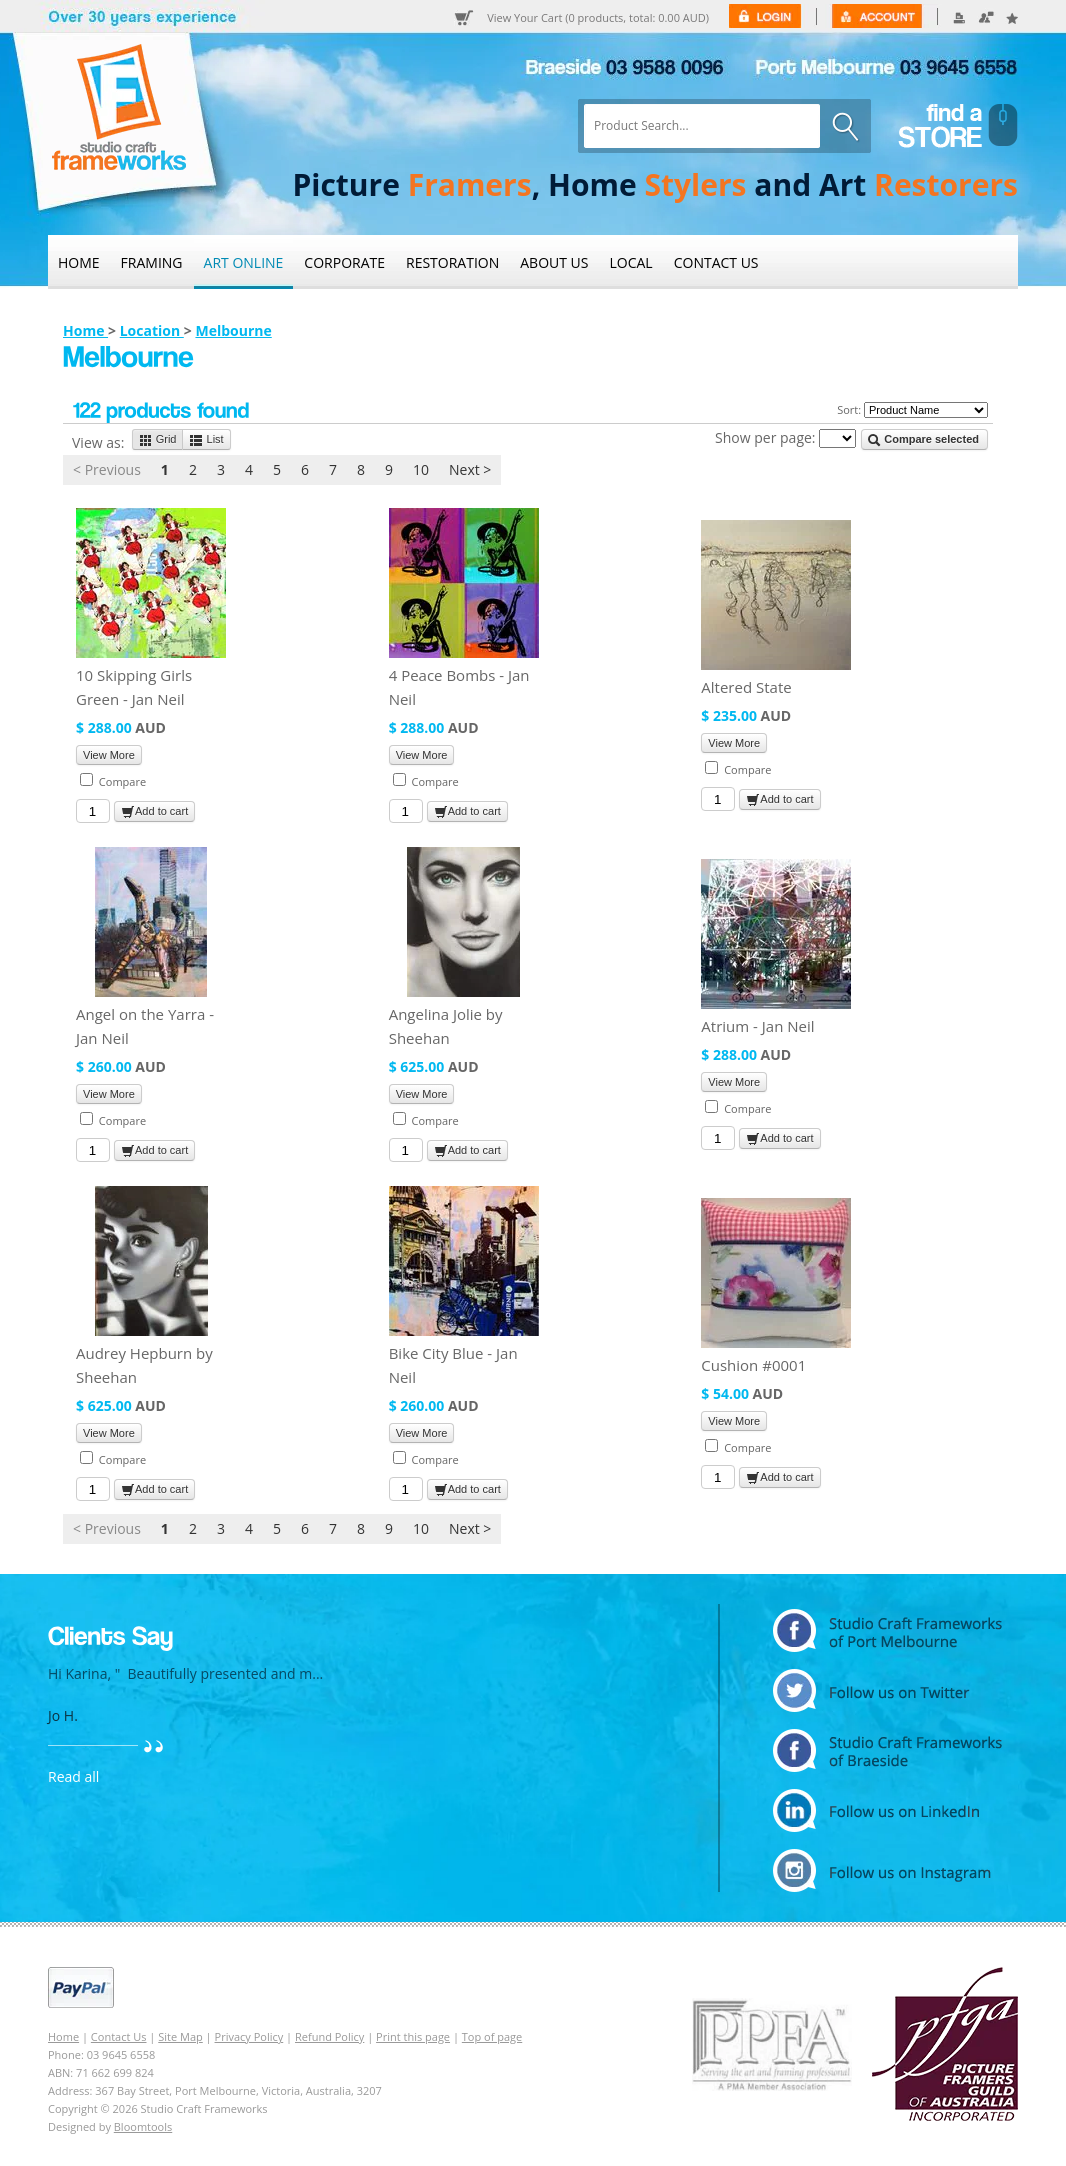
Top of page (492, 2036)
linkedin (887, 1810)
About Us (554, 262)
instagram (887, 1870)
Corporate (344, 262)
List (206, 440)
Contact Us (716, 262)
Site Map (180, 2036)
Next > (470, 469)
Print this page (413, 2036)
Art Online (244, 262)
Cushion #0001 (753, 1365)
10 (421, 469)
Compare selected (923, 440)
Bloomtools (143, 2126)
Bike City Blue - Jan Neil (453, 1365)
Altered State (746, 687)
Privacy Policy (249, 2036)
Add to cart (154, 812)
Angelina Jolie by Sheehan (446, 1026)
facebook (887, 1750)
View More (109, 755)
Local (631, 262)
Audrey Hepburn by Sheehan (144, 1365)
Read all (73, 1776)
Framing (152, 262)
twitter (887, 1690)
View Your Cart (598, 18)
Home (79, 262)
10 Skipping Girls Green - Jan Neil (134, 687)
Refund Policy (329, 2036)
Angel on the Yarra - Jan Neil (145, 1026)
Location (152, 330)
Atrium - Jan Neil (757, 1026)
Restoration (452, 262)
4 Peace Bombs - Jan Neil (459, 687)
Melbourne (233, 330)
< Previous (107, 469)
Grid (158, 440)
